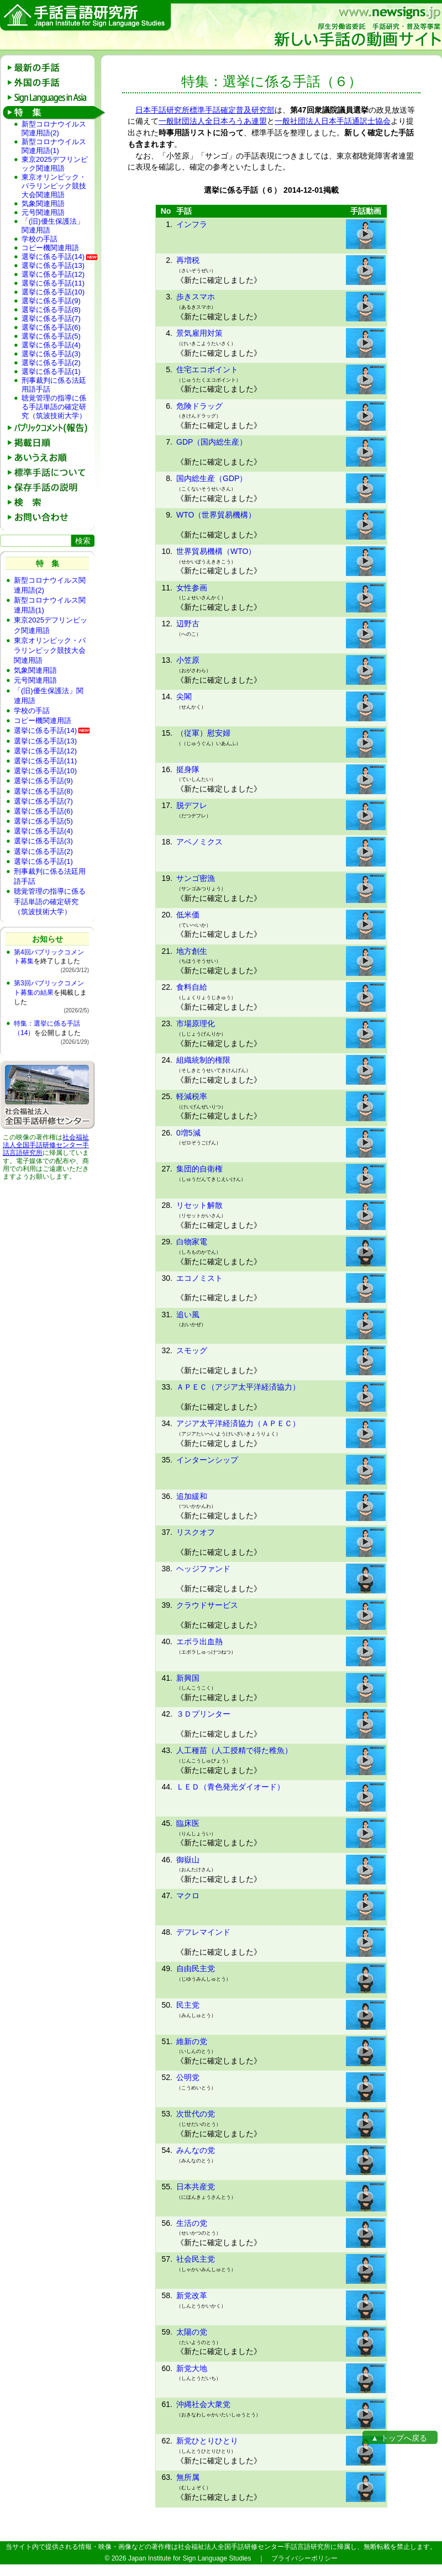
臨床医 (187, 1823)
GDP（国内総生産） (211, 441)
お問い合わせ (51, 517)
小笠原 (187, 660)
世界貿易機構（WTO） (216, 551)
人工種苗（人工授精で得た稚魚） (234, 1750)
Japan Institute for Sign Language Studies (189, 2558)
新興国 (187, 1678)
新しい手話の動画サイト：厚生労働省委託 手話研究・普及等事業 (357, 26)
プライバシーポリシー (304, 2558)
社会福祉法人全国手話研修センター (46, 1141)
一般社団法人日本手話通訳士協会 (333, 121)
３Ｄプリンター (203, 1713)
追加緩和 (191, 1496)
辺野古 (187, 623)
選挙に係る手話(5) (51, 336)
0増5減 (188, 1132)
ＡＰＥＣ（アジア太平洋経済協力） (238, 1386)
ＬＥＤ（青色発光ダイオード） (230, 1786)
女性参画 (191, 587)
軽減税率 (191, 1096)
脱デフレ (191, 805)
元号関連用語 (43, 212)
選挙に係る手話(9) (51, 301)
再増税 (187, 260)
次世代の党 (195, 2113)
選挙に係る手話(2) (51, 362)
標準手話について (51, 472)
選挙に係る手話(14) (53, 256)
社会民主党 (195, 2259)
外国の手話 (51, 82)
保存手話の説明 (51, 487)
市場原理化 (195, 1023)
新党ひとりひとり (207, 2440)
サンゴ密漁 (195, 878)
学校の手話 (39, 239)
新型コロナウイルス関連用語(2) (54, 128)
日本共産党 (195, 2186)
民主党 (187, 2004)
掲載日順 (51, 442)
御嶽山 (187, 1859)
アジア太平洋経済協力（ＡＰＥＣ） (238, 1423)
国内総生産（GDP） (211, 478)
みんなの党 (195, 2150)
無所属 (187, 2477)
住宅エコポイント (207, 369)
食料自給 (191, 987)
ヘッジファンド (203, 1568)
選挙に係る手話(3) (51, 354)
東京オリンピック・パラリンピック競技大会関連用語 (54, 186)
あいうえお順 (51, 457)
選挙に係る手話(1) (51, 371)
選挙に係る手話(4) (51, 345)
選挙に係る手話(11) (53, 283)
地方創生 (191, 951)
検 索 (51, 502)
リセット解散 (199, 1205)
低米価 (187, 914)
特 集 (51, 112)
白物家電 (191, 1241)
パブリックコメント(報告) (51, 427)
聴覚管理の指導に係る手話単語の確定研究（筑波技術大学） (54, 407)
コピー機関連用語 (50, 248)
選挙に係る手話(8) (51, 309)
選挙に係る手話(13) (53, 265)
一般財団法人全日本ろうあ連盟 (213, 121)
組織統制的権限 (203, 1059)
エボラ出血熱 (199, 1641)
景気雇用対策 (199, 333)
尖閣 (184, 696)
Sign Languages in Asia (51, 97)
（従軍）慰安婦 (203, 733)
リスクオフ (195, 1532)
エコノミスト (199, 1278)
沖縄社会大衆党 (203, 2404)
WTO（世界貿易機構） (216, 514)
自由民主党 (195, 1968)
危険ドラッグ (199, 406)
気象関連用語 (43, 203)
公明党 (187, 2077)
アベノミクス (199, 841)
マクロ (187, 1895)
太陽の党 (191, 2331)
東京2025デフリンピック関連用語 (55, 163)
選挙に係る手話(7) (51, 318)
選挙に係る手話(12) (53, 274)
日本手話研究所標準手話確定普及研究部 (205, 109)
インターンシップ (207, 1459)
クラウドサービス (207, 1605)
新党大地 (191, 2368)
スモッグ (191, 1350)
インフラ (191, 224)
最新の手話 (51, 67)
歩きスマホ (195, 296)
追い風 (187, 1314)
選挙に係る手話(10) (53, 292)
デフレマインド (203, 1932)
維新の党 (191, 2041)
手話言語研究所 (86, 17)
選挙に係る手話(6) (51, 327)
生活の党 (191, 2223)
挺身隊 (187, 769)
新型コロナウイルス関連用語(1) (54, 146)
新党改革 (191, 2295)
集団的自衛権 (199, 1168)
